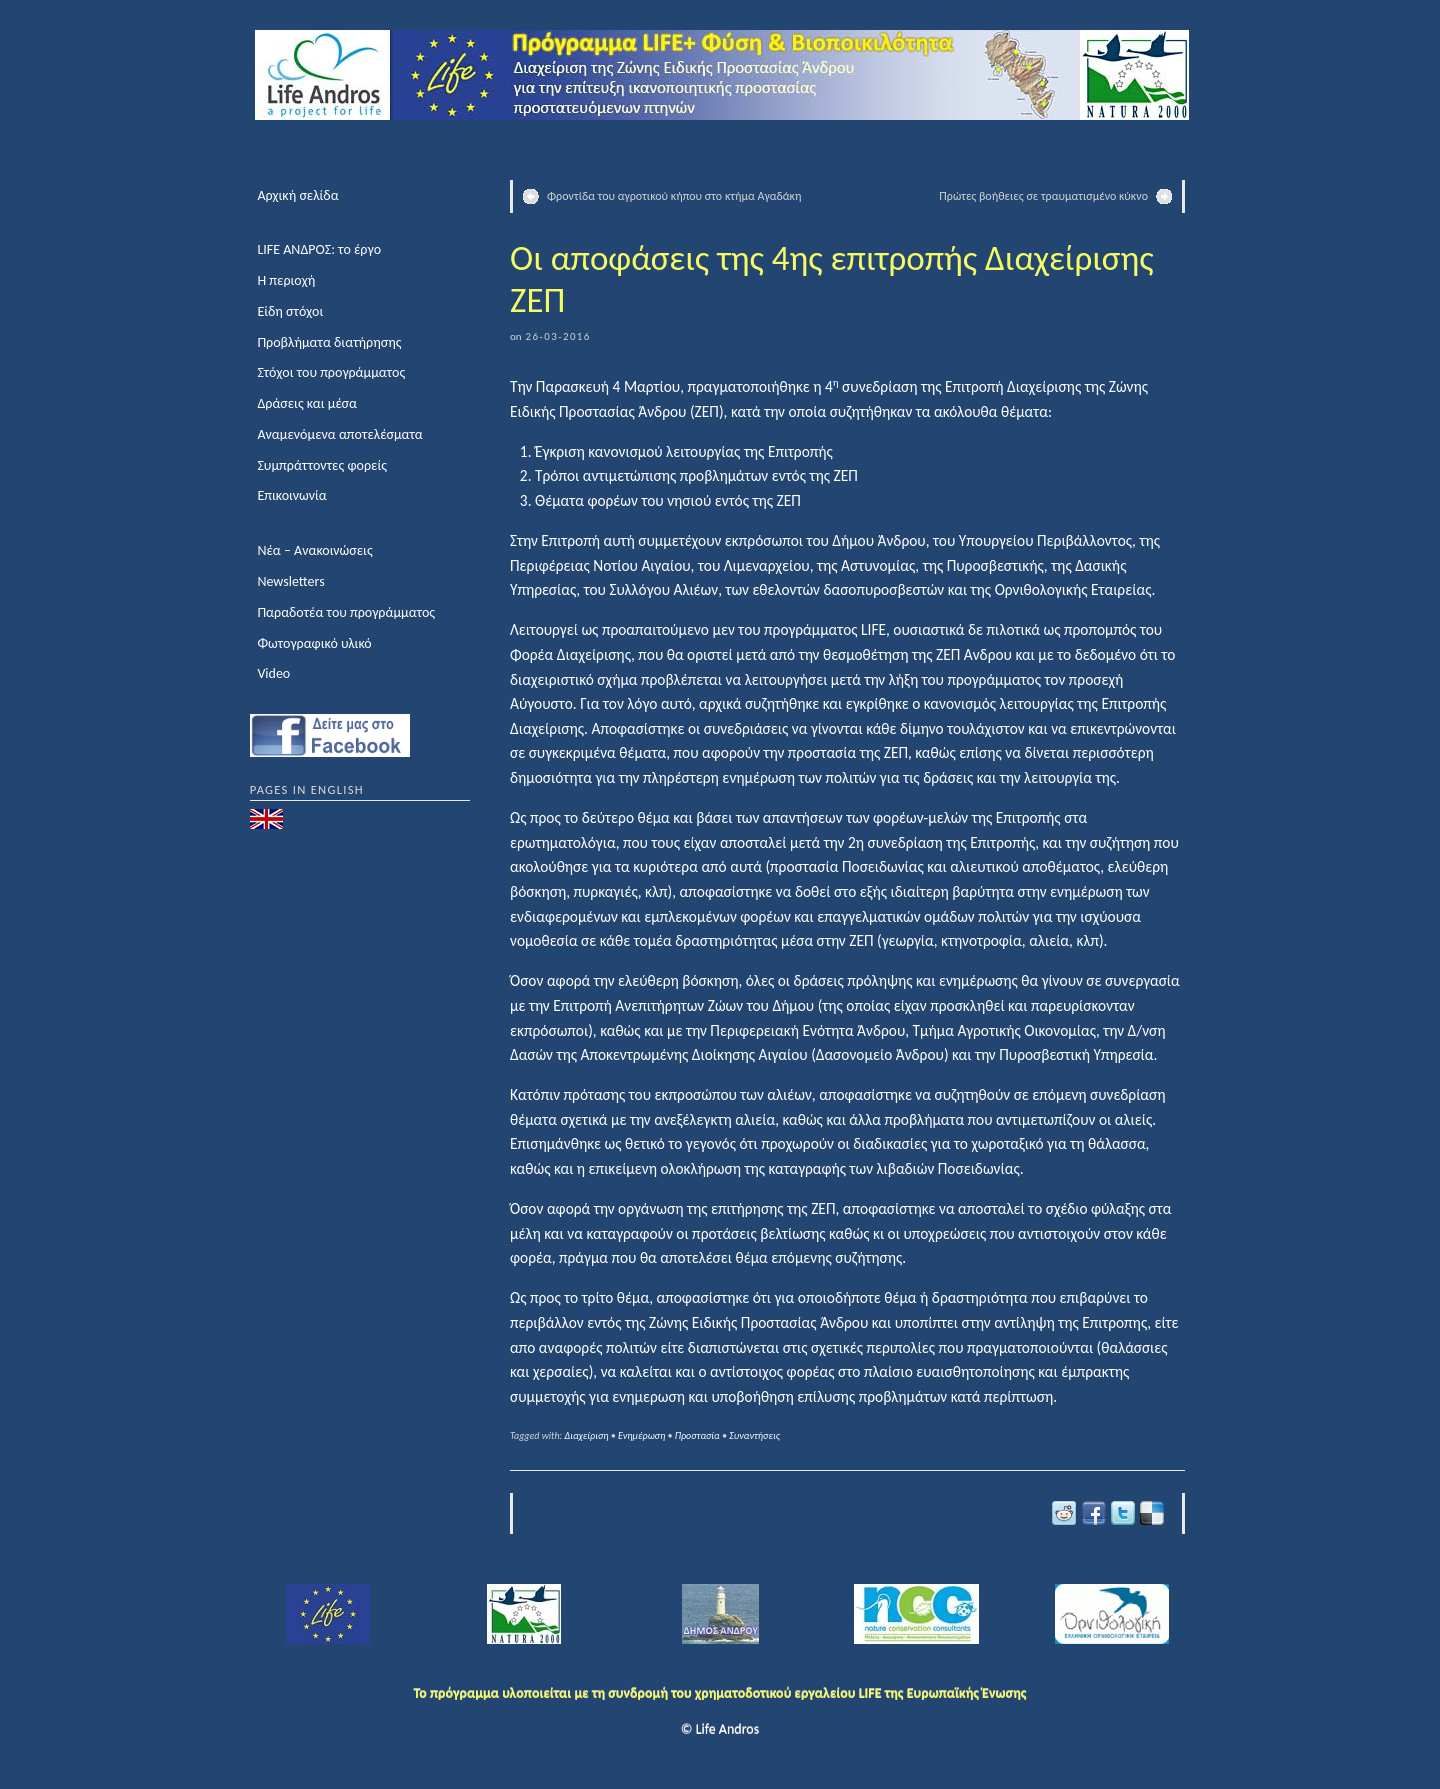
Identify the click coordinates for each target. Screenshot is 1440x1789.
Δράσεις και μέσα (307, 403)
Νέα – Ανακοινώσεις (314, 550)
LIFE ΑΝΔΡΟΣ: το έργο (319, 249)
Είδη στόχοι (290, 311)
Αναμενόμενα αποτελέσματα (339, 434)
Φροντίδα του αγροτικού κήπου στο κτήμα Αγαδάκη (674, 196)
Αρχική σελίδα (297, 195)
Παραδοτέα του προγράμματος (346, 612)
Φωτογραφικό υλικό (314, 643)
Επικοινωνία (291, 495)
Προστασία (697, 1435)
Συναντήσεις (754, 1435)
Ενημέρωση (641, 1435)
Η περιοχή (286, 280)
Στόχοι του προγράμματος (331, 372)
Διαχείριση (587, 1435)
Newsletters (290, 581)
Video (273, 673)
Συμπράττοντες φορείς (322, 465)
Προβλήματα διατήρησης (329, 342)
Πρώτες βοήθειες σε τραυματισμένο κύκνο (1043, 196)
